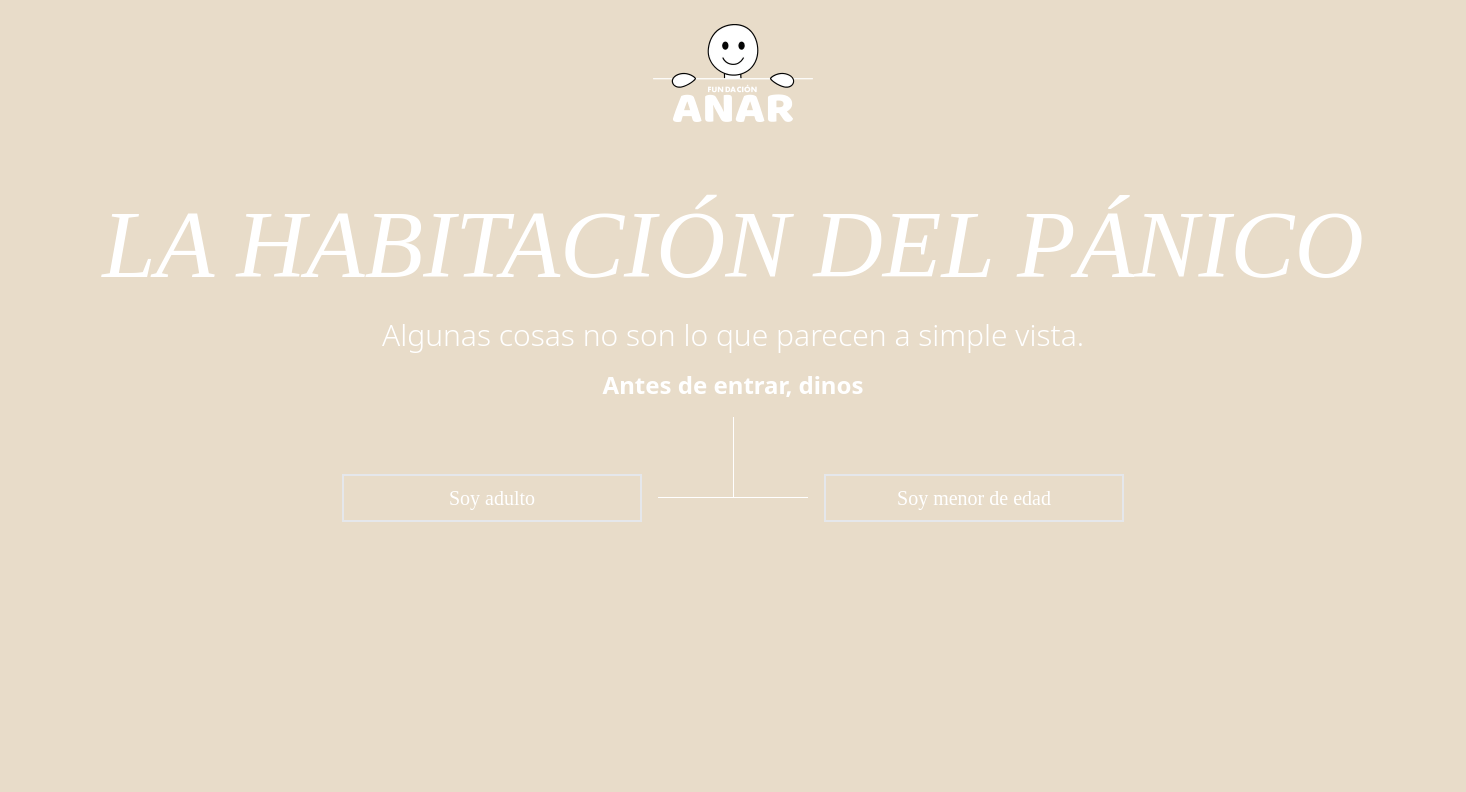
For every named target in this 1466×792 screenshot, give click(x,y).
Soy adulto (492, 498)
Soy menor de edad (974, 498)
